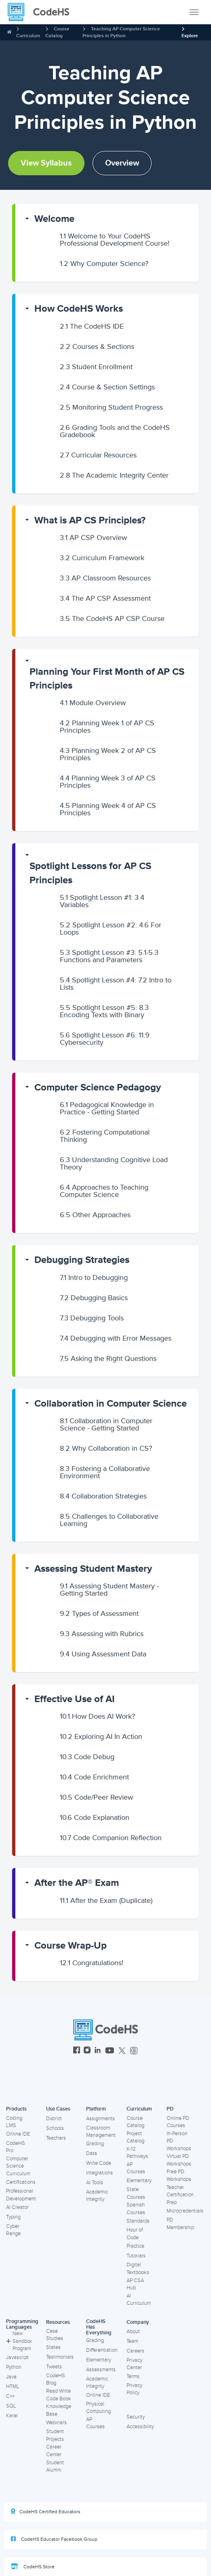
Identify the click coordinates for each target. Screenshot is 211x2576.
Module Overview (93, 702)
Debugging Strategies (81, 1260)
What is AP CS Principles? (90, 520)
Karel (12, 2415)
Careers (135, 2351)
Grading (95, 2143)
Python (13, 2367)
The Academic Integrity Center (114, 475)
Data (91, 2153)
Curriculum (28, 36)
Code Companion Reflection (111, 1837)
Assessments (101, 2369)
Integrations (99, 2173)
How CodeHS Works (78, 309)
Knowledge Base (58, 2410)
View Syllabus (46, 163)
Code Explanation (94, 1817)
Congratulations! (91, 1962)
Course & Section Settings (107, 387)
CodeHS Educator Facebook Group (54, 2539)
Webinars (56, 2422)
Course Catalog (135, 2122)
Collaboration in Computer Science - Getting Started (106, 1424)
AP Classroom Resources (105, 578)
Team (132, 2341)
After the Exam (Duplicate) (106, 1900)
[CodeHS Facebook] (76, 2051)
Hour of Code (135, 2234)
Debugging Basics (94, 1297)
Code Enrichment (94, 1777)
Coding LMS (14, 2122)
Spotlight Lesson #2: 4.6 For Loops (110, 928)
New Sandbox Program (19, 2341)
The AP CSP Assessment (105, 598)
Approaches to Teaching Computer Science (104, 1191)
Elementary (139, 2180)
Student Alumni (55, 2466)
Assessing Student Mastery (93, 1569)
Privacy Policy (134, 2389)
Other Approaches (95, 1214)
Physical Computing (98, 2408)
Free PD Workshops (179, 2175)
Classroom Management (101, 2132)
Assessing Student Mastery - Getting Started (109, 1589)
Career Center (53, 2451)
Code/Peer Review (96, 1797)
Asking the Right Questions (108, 1358)
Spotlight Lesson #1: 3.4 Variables (102, 901)
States (53, 2347)
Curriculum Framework (102, 557)
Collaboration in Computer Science (110, 1403)
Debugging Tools (92, 1318)
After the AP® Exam (76, 1883)
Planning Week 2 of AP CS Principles (108, 754)
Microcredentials (185, 2211)
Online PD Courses (178, 2122)
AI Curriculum (139, 2300)
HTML (12, 2386)
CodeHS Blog (55, 2379)
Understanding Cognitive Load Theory (114, 1163)
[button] (107, 219)
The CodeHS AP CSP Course (112, 618)
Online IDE (18, 2134)
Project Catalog (135, 2137)
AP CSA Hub (135, 2284)
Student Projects (55, 2435)
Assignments (100, 2118)
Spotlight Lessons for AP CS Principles (90, 873)
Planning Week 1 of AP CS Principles (107, 726)
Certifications (21, 2182)
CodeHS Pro (15, 2147)
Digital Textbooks (138, 2268)
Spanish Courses (136, 2209)
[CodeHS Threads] (134, 2051)
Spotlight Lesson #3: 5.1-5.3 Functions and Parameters (109, 956)
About (133, 2331)
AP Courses (136, 2168)
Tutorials (136, 2256)
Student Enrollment (96, 366)
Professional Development (21, 2195)
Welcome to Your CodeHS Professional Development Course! (114, 240)
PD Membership (180, 2224)
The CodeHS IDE (92, 326)
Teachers (56, 2138)
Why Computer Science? (104, 263)
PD (170, 2109)
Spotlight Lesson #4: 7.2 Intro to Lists (115, 984)
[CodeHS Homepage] (41, 12)
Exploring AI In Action (101, 1736)
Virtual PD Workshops (179, 2160)
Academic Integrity (97, 2196)
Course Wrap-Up (70, 1945)
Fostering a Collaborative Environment (105, 1472)
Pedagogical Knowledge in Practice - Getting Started (107, 1108)
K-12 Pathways (137, 2153)
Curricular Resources (98, 455)
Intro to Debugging (94, 1277)
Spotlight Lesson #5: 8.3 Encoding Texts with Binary (104, 1011)
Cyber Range (13, 2230)
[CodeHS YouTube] (109, 2051)
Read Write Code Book (58, 2395)
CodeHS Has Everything (99, 2327)
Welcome (54, 219)
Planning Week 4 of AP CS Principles (108, 809)
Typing (13, 2217)
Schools (55, 2128)
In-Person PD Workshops (179, 2141)
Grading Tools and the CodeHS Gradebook (115, 431)
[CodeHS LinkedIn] (97, 2051)
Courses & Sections (97, 346)
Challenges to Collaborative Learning (109, 1520)
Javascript (17, 2357)
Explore (189, 36)
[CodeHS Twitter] (122, 2051)
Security (136, 2417)
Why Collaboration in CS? (106, 1448)
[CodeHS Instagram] (87, 2051)
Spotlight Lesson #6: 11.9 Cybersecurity (105, 1039)
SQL (11, 2406)
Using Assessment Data (103, 1653)
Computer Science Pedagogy (97, 1087)
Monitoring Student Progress (111, 407)
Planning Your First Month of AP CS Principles (107, 678)
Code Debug (87, 1756)
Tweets (54, 2366)
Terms (133, 2376)
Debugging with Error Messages (115, 1338)
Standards (138, 2221)
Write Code (98, 2163)
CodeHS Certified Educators (45, 2511)
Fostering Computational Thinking (105, 1136)
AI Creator (17, 2207)
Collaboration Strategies (103, 1496)
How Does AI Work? (97, 1716)
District (54, 2118)
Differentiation (102, 2350)
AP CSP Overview (93, 537)
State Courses (136, 2193)
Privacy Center (134, 2364)
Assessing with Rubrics (101, 1633)
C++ (10, 2396)
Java (11, 2377)
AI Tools (94, 2182)
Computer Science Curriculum (18, 2166)
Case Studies (54, 2335)
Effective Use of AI (74, 1699)
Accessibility (140, 2426)
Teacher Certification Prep (180, 2195)
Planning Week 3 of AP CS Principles (108, 782)
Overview (122, 163)
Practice (135, 2246)
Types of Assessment (99, 1613)
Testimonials (60, 2357)
